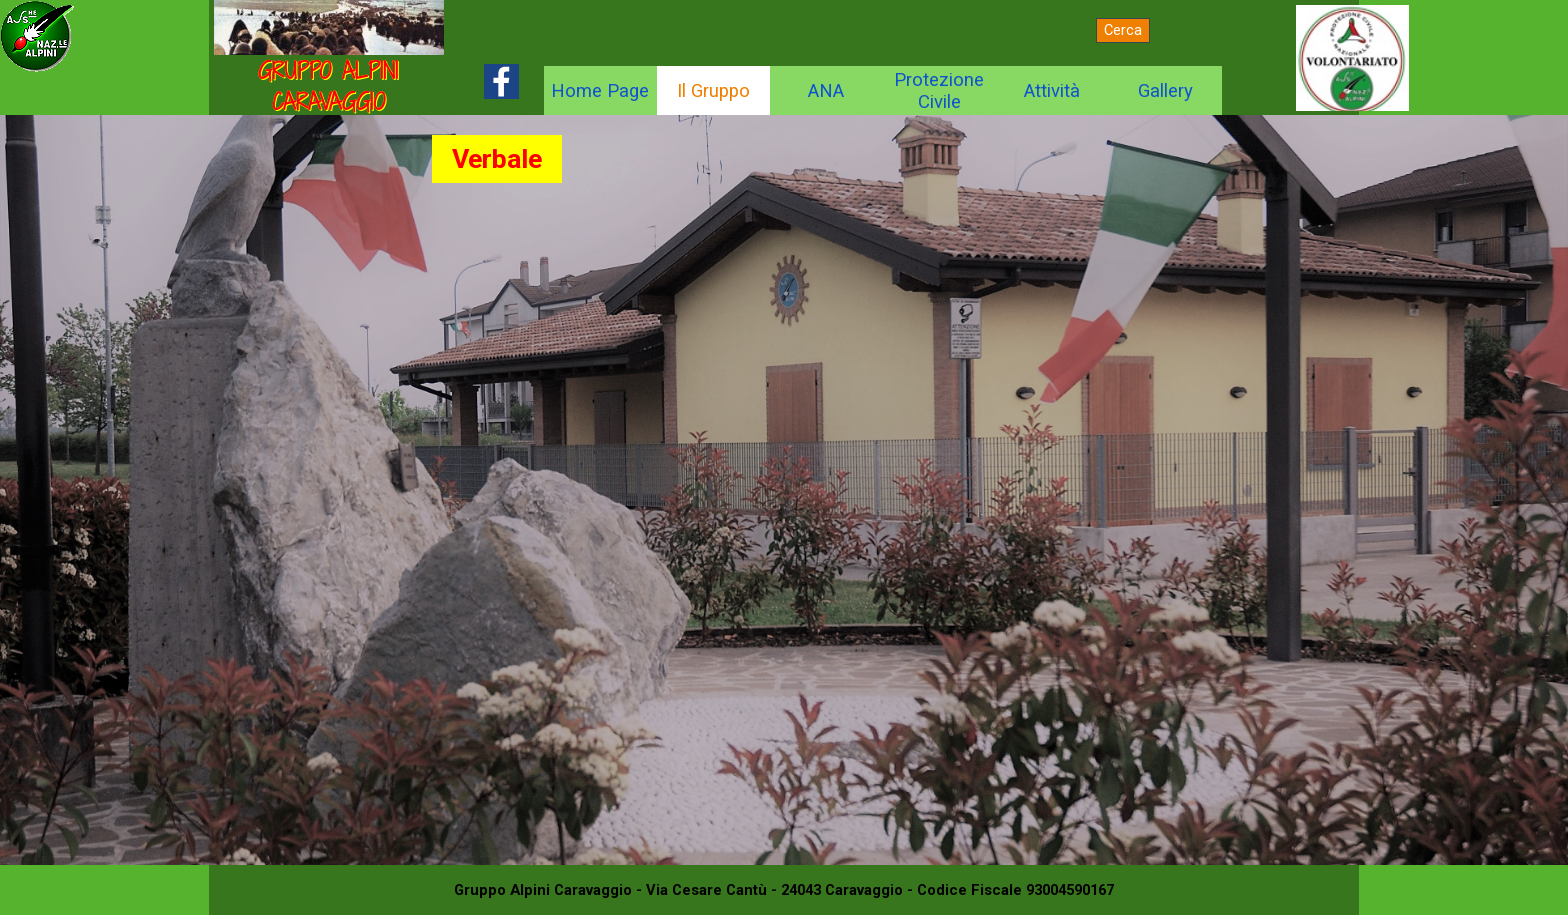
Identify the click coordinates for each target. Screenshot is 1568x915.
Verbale (497, 159)
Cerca (1123, 30)
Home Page (600, 91)
